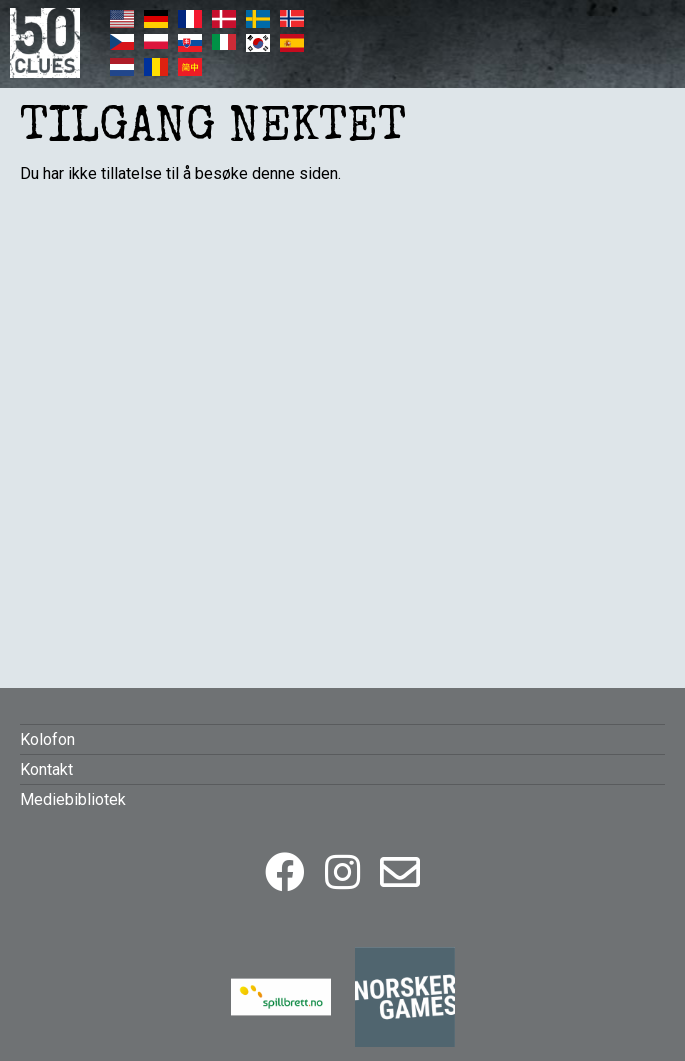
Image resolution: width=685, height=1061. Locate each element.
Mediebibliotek (73, 799)
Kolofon (47, 739)
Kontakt (46, 769)
